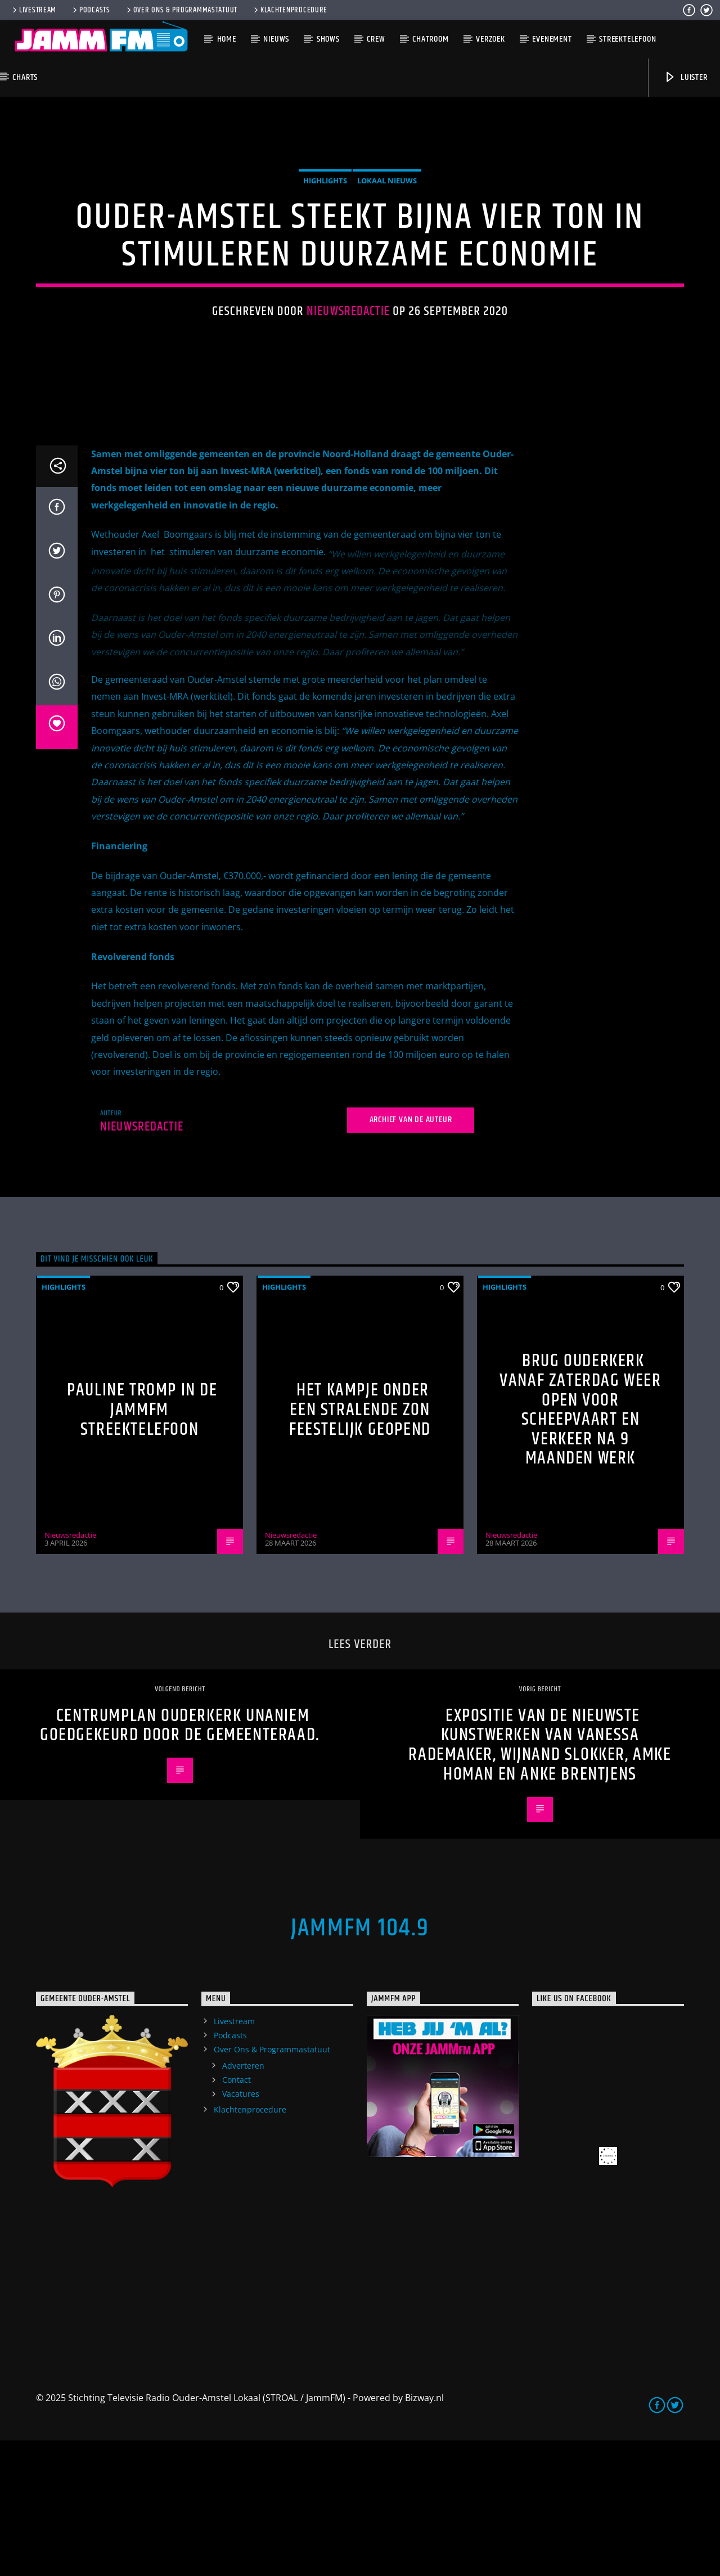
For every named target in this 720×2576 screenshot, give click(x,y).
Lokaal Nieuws (387, 249)
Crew (376, 39)
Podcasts (90, 10)
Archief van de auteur (411, 1255)
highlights (325, 249)
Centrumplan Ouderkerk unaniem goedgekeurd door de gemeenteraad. (180, 1861)
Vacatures (240, 2229)
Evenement (552, 39)
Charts (25, 77)
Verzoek (490, 39)
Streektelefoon (627, 39)
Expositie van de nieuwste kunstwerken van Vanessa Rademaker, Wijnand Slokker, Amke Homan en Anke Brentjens (539, 1881)
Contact (236, 2215)
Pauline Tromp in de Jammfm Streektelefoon (142, 1545)
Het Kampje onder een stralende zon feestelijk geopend (360, 1545)
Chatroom (430, 39)
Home (226, 39)
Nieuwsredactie (348, 379)
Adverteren (243, 2201)
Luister (685, 77)
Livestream (33, 10)
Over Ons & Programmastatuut (181, 10)
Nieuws (276, 39)
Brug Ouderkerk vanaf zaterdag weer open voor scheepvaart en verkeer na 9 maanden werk (580, 1545)
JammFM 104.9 (360, 2063)
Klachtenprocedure (289, 10)
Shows (328, 39)
